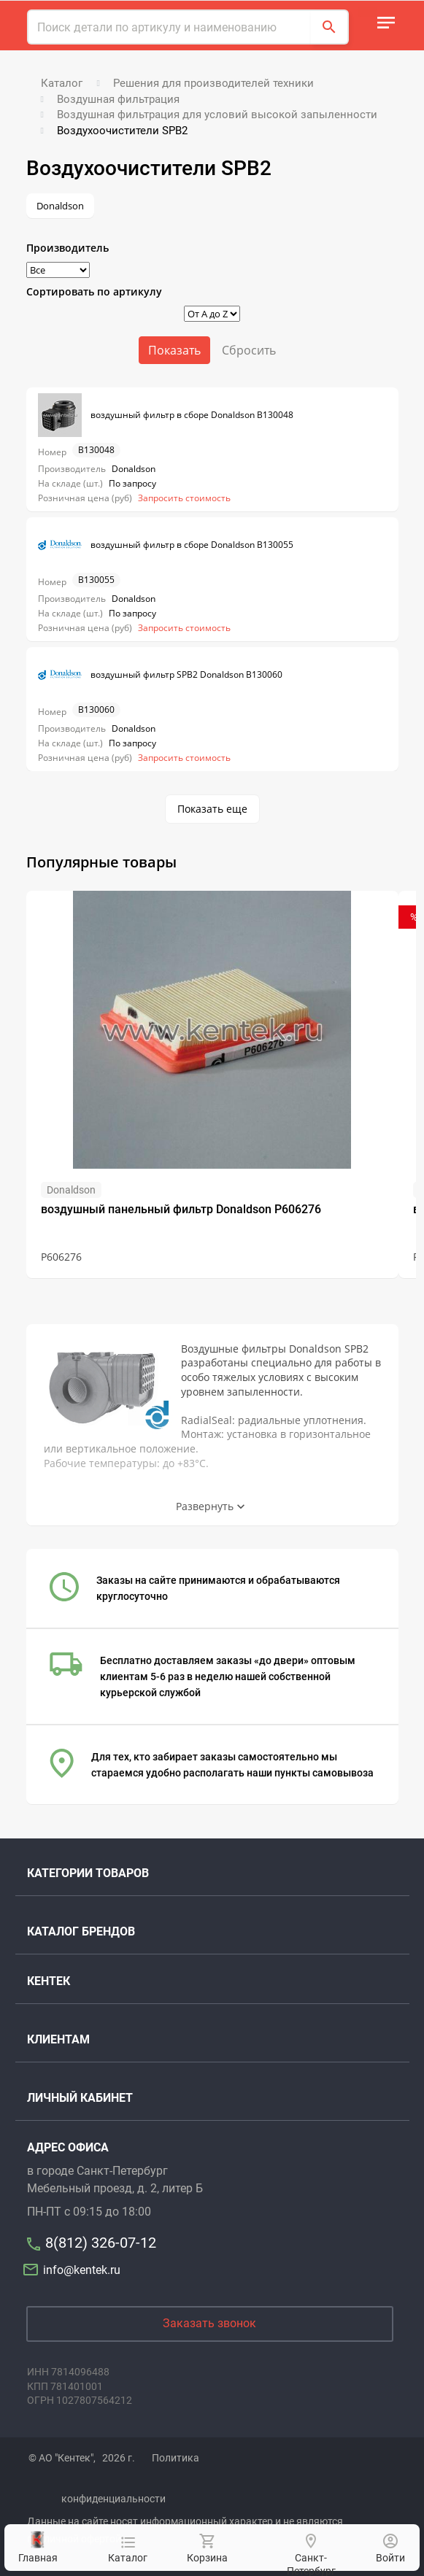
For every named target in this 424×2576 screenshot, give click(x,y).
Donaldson (60, 205)
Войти (390, 2549)
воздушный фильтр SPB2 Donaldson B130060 (160, 675)
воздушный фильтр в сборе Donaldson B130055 (165, 545)
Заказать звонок (209, 2323)
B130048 (96, 450)
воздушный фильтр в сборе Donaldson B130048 (165, 415)
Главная (38, 2547)
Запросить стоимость (184, 498)
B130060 (96, 709)
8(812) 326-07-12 (100, 2242)
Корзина (206, 2549)
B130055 (96, 579)
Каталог (127, 2550)
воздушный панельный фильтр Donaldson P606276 (181, 1209)
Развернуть (205, 1506)
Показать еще (212, 809)
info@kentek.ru (73, 2270)
